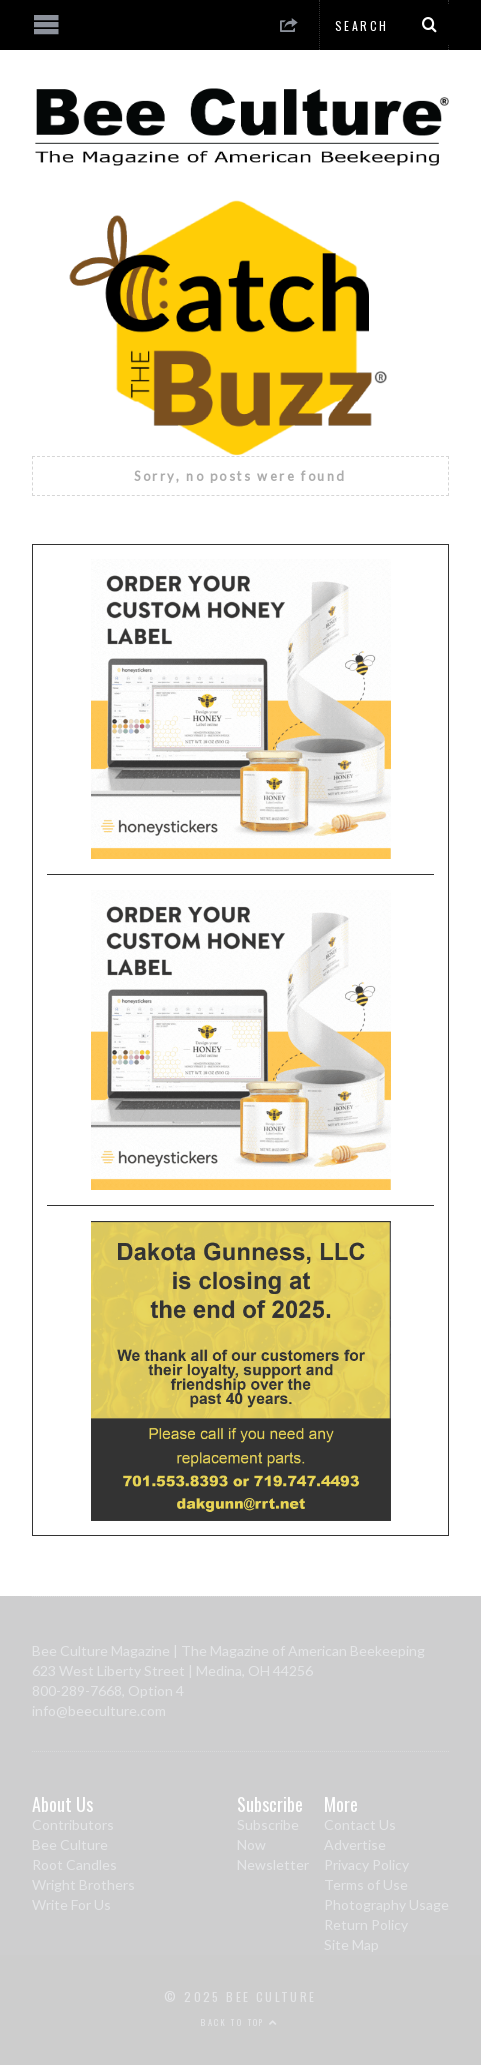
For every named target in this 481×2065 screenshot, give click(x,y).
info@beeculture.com (99, 1710)
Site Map (351, 1944)
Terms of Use (366, 1884)
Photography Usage (386, 1904)
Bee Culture (70, 1844)
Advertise (355, 1844)
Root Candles (74, 1864)
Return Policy (366, 1924)
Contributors (73, 1824)
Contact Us (360, 1824)
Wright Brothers (83, 1884)
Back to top (240, 2022)
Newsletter (273, 1864)
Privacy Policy (366, 1864)
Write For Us (71, 1904)
